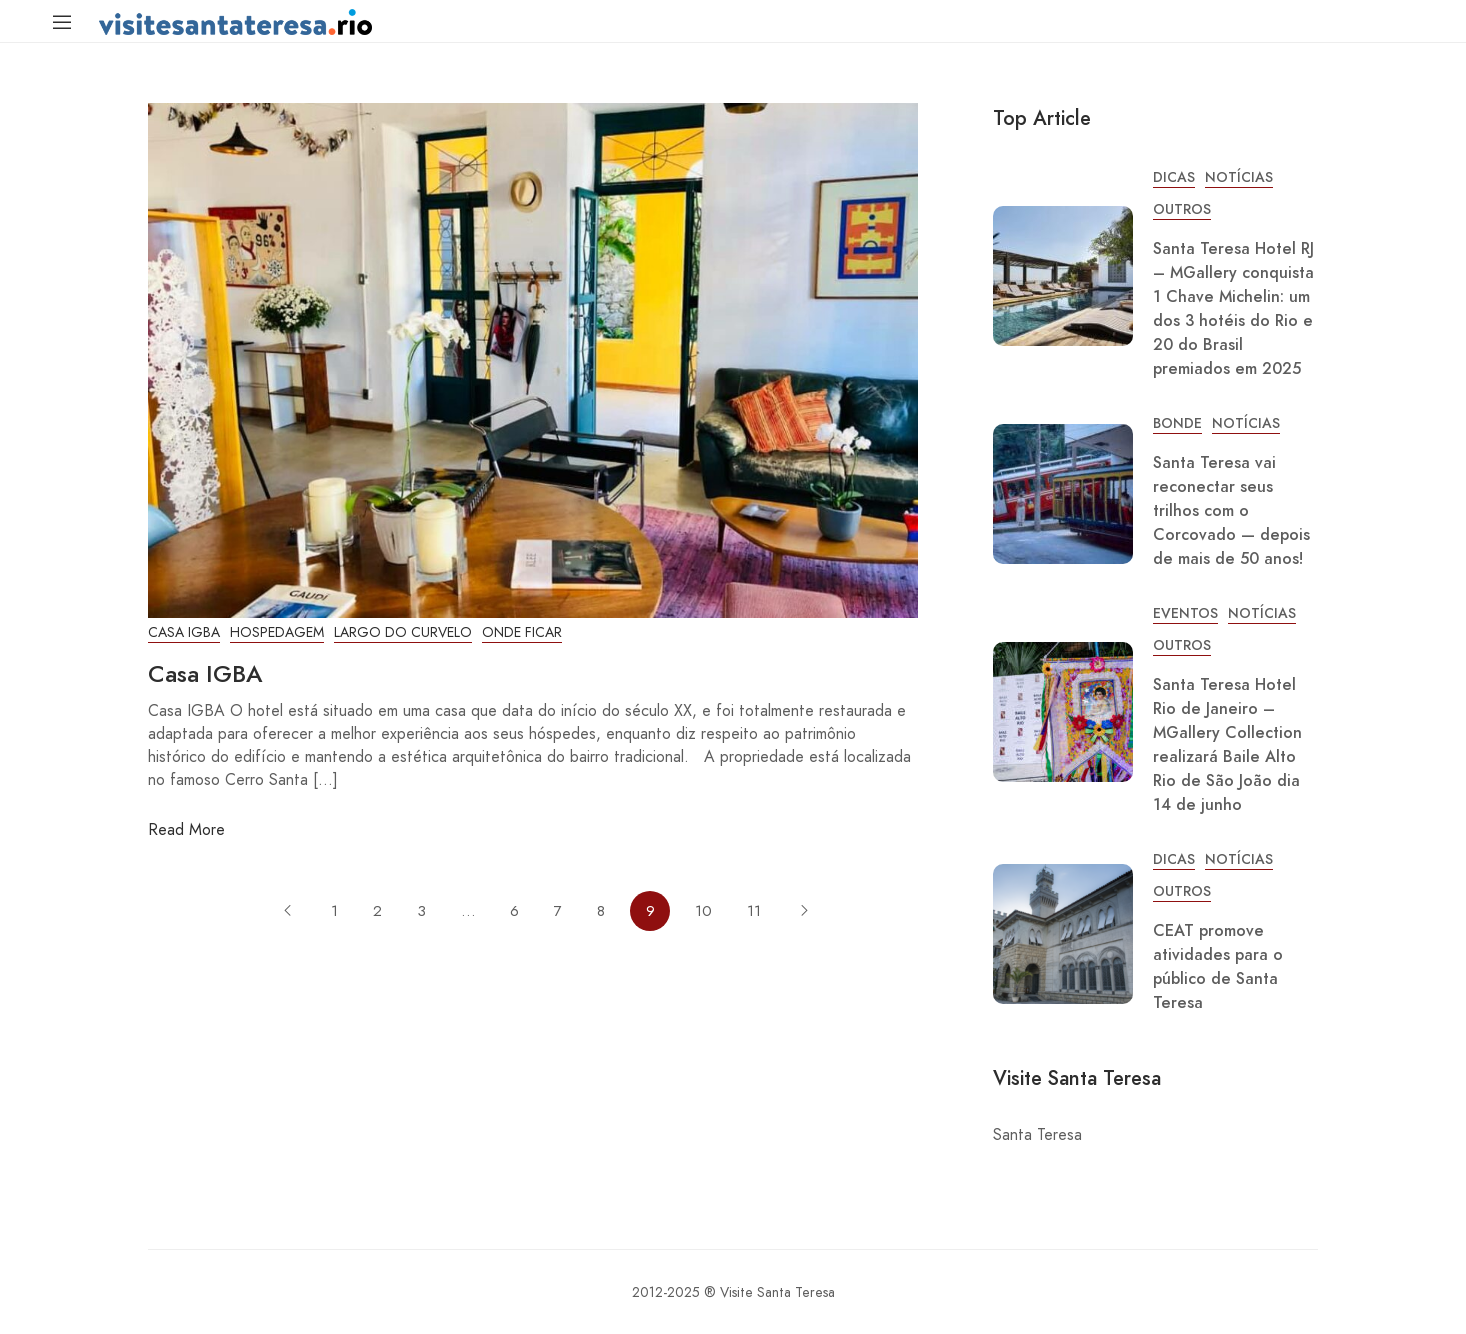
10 (703, 911)
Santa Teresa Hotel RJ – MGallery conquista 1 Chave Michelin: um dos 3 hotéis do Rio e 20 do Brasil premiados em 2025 (1233, 309)
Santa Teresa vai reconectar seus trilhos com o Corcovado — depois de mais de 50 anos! (1231, 511)
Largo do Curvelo (403, 632)
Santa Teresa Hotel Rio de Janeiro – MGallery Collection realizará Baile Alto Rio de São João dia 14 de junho (1227, 745)
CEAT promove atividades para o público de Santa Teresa (1218, 967)
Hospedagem (277, 632)
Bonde (1177, 423)
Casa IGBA (184, 632)
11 (754, 911)
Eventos (1185, 613)
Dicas (1174, 177)
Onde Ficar (522, 632)
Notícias (1239, 177)
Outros (1182, 209)
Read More (186, 829)
